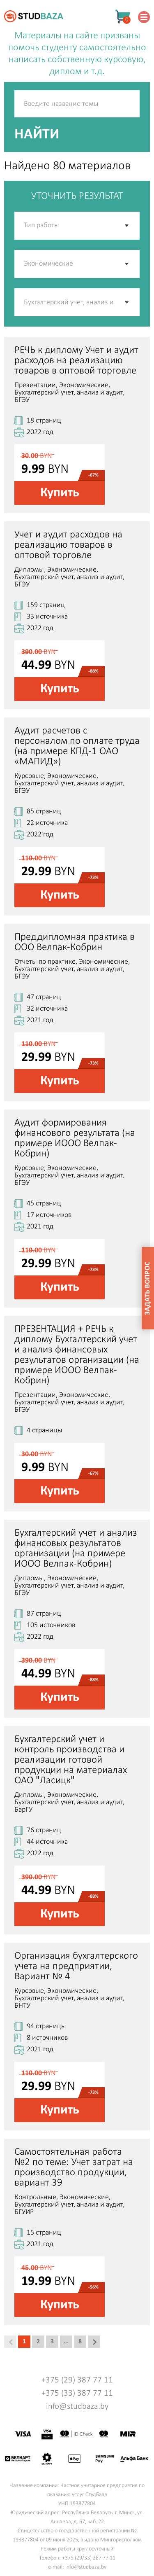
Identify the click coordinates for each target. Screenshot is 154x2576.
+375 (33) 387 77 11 (77, 2393)
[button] (127, 302)
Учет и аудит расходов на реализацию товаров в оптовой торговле (68, 545)
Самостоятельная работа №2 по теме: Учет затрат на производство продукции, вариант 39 (73, 2167)
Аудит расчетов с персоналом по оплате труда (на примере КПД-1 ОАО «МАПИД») (77, 746)
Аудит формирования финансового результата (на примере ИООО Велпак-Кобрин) (74, 1138)
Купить (59, 493)
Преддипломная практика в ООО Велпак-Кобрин (74, 942)
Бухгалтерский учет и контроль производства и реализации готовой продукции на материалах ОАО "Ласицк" (70, 1760)
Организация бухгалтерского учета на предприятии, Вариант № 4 (76, 1966)
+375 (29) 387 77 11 (77, 2380)
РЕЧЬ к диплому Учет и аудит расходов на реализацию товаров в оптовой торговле (76, 360)
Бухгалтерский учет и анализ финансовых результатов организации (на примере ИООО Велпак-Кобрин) (75, 1548)
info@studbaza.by (77, 2406)
